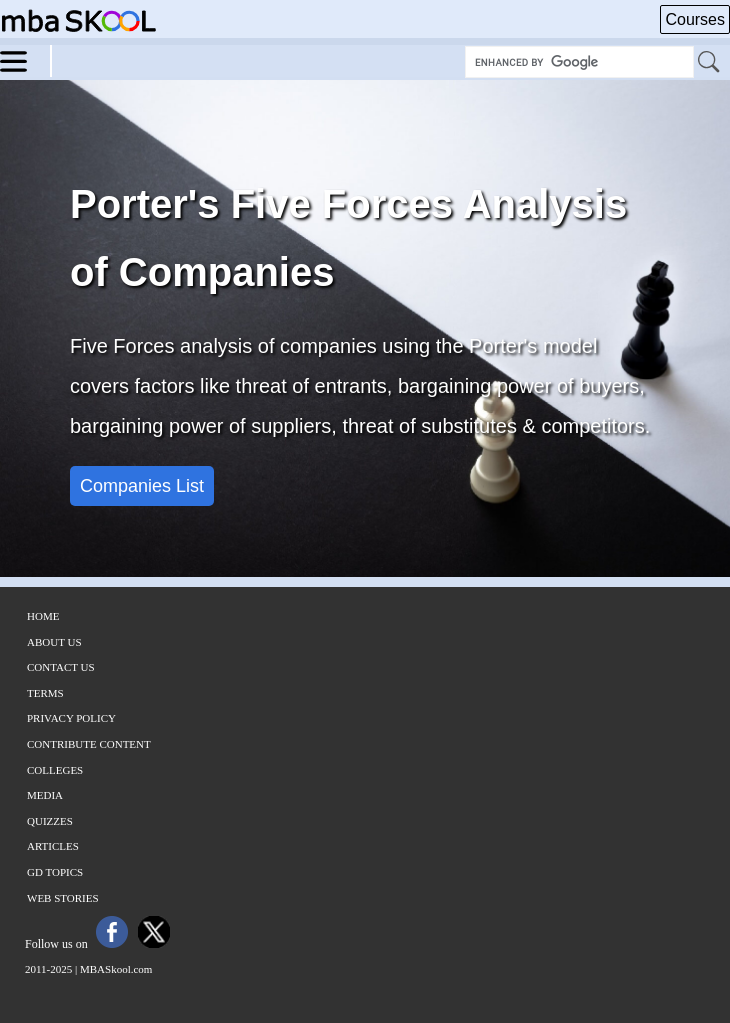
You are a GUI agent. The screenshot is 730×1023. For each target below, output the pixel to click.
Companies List (142, 486)
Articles (53, 846)
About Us (54, 642)
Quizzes (50, 821)
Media (45, 795)
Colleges (55, 770)
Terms (45, 693)
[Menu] (26, 60)
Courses (695, 19)
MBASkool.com (116, 969)
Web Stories (63, 898)
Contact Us (61, 667)
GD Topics (55, 872)
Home (43, 616)
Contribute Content (89, 744)
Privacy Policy (71, 718)
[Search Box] (579, 62)
